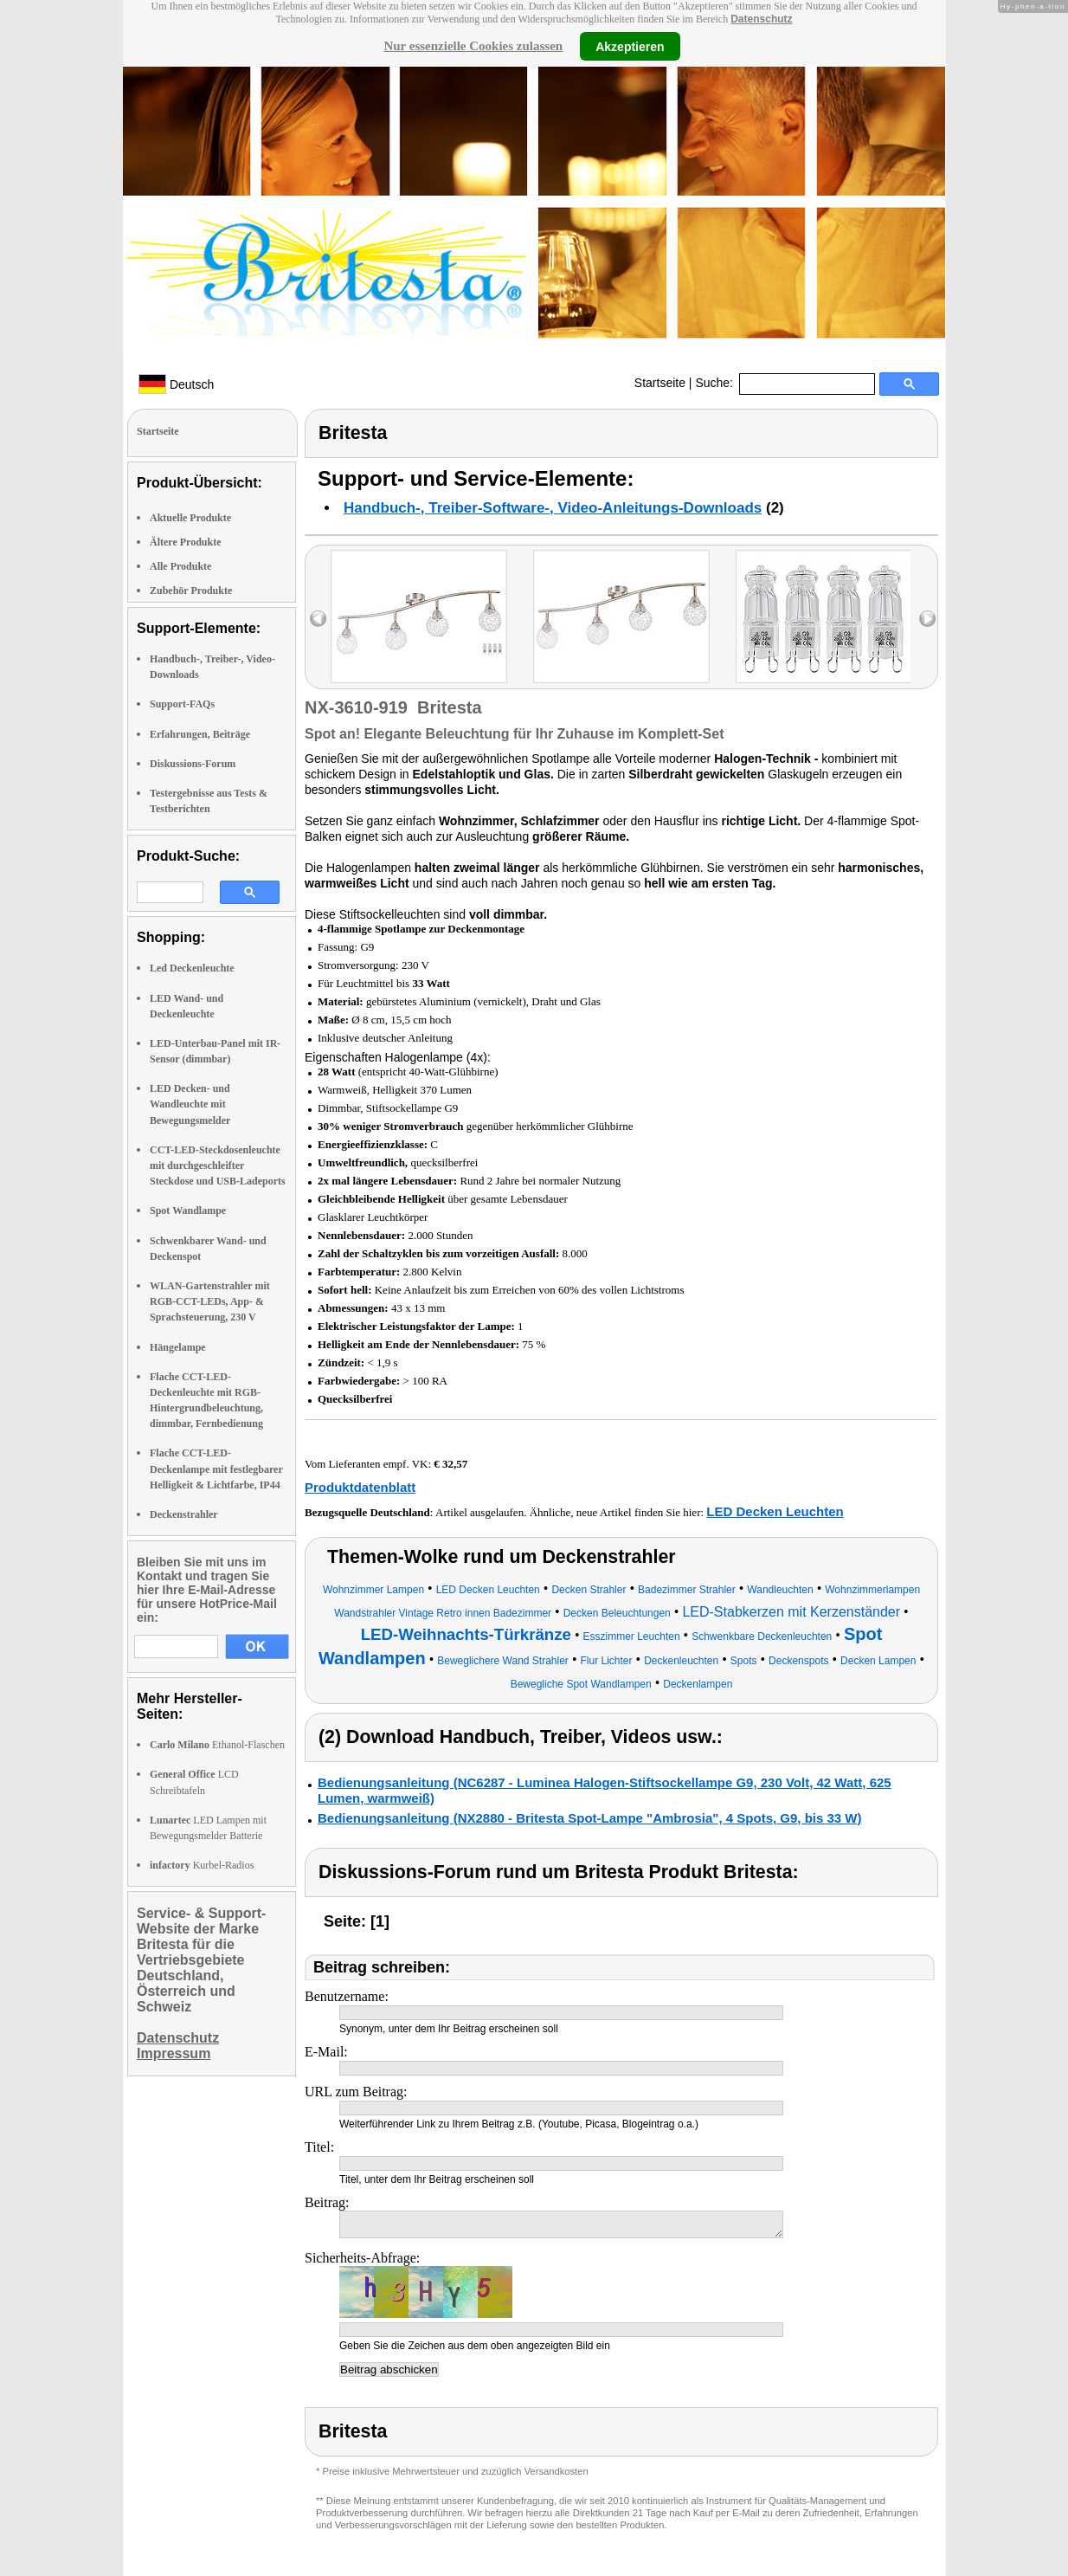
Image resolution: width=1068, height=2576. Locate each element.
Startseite (659, 383)
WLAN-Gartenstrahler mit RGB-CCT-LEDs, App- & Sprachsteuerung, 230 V (210, 1301)
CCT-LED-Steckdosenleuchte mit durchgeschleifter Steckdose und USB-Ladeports (218, 1165)
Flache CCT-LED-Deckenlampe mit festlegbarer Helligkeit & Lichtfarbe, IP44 (216, 1468)
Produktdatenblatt (360, 1487)
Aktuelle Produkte (190, 518)
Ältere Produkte (186, 542)
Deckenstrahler (184, 1514)
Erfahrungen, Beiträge (200, 734)
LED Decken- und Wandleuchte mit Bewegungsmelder (190, 1104)
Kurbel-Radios (202, 1865)
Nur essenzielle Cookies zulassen (473, 46)
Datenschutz (761, 19)
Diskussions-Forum (192, 764)
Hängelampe (178, 1347)
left (318, 618)
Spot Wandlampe (188, 1210)
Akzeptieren (629, 46)
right (927, 618)
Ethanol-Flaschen (217, 1745)
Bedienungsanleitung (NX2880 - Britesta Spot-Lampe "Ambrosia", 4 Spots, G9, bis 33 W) (590, 1818)
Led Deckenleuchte (192, 968)
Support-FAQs (182, 704)
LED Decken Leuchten (774, 1511)
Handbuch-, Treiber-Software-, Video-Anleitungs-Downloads (553, 508)
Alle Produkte (180, 566)
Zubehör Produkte (191, 590)
